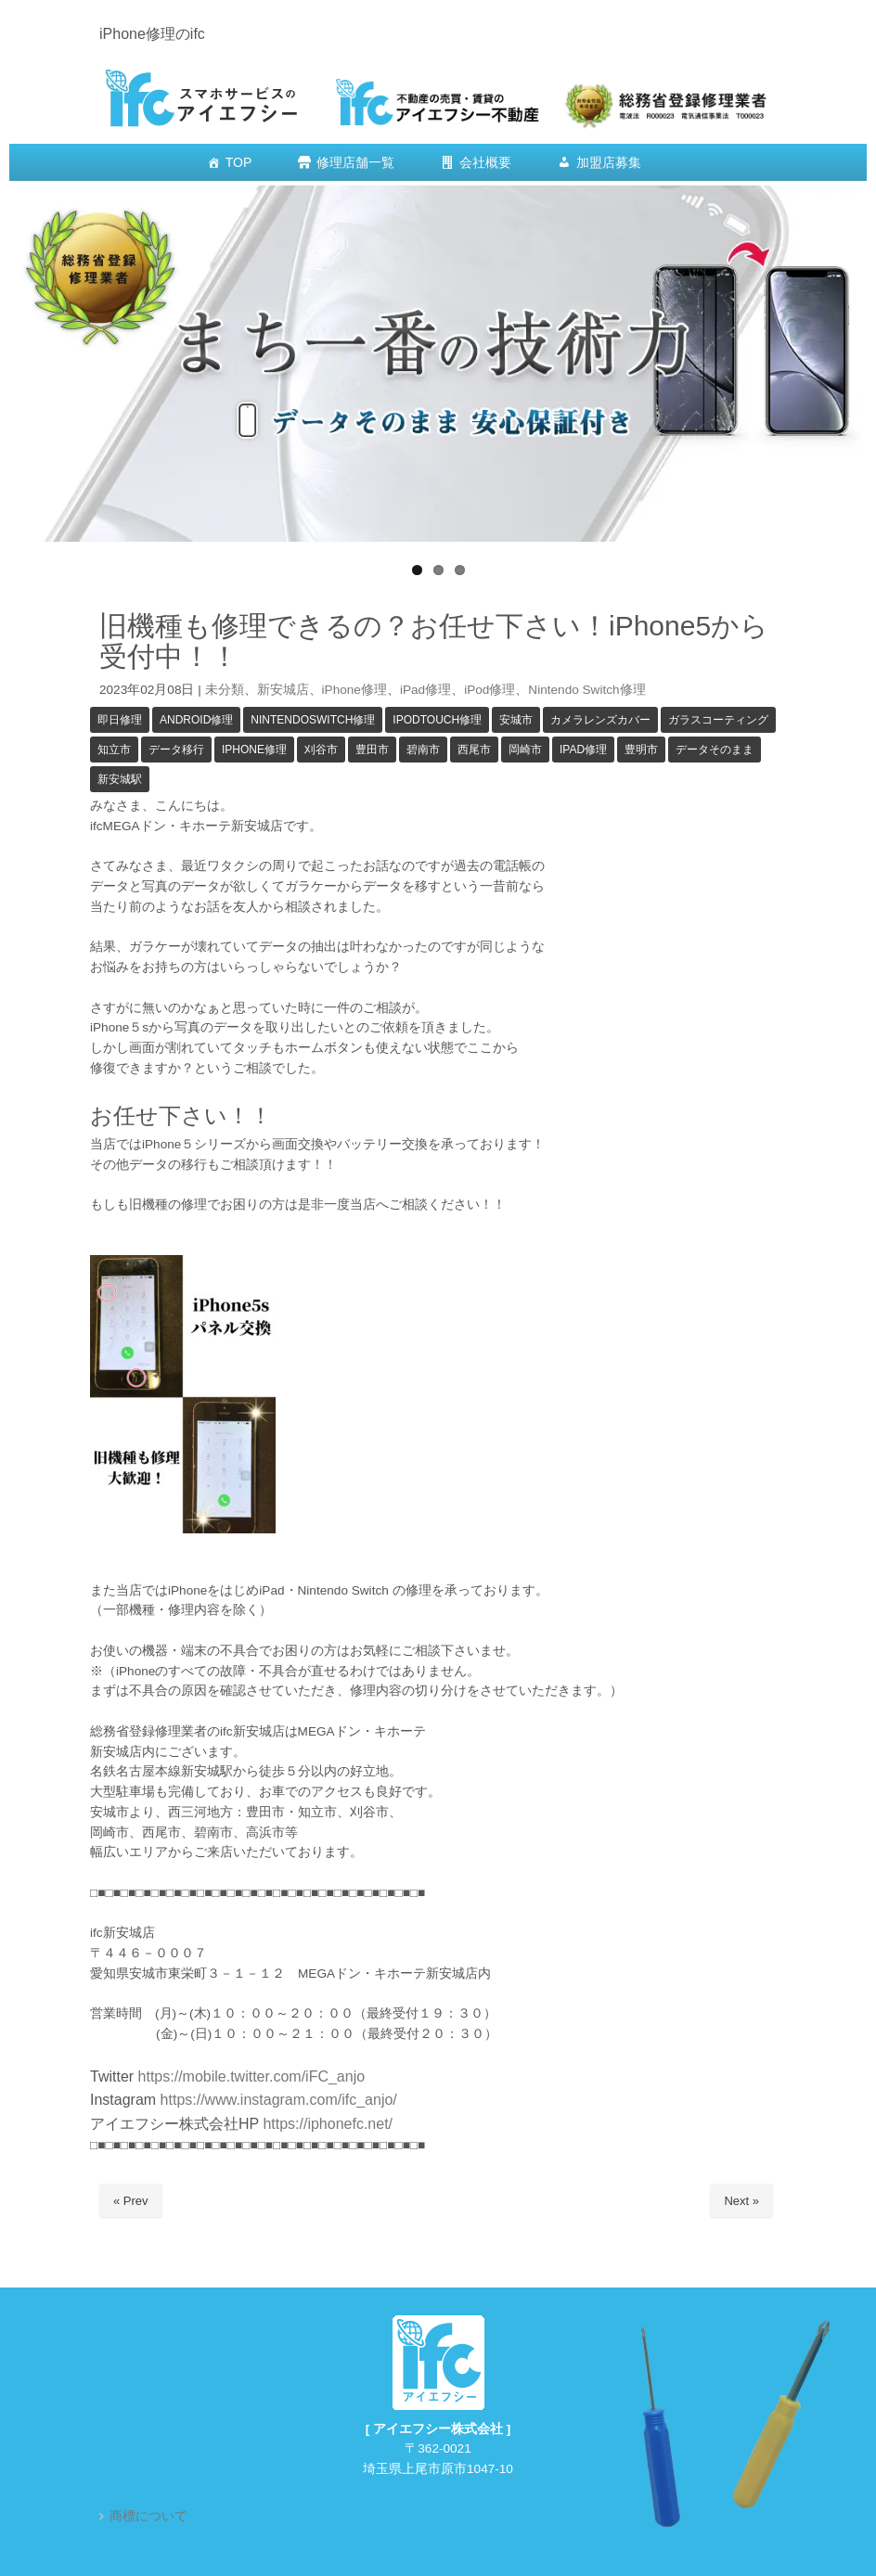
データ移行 (176, 749)
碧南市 (423, 749)
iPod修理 (489, 690)
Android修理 (196, 719)
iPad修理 (425, 690)
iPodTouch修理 (437, 719)
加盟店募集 (608, 162)
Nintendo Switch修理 (586, 690)
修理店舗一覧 (355, 162)
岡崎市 (525, 749)
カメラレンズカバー (600, 719)
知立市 (114, 749)
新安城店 (283, 690)
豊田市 (372, 749)
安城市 (516, 719)
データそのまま (715, 749)
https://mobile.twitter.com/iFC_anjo (252, 2076)
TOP (238, 162)
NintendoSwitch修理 (313, 719)
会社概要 (485, 162)
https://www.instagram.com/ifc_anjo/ (276, 2100)
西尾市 (474, 749)
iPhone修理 (354, 690)
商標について (148, 2516)
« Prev (130, 2201)
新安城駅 (119, 779)
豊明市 (641, 749)
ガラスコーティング (718, 719)
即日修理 (119, 719)
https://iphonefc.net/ (328, 2124)
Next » (741, 2201)
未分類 (224, 690)
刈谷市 (321, 749)
